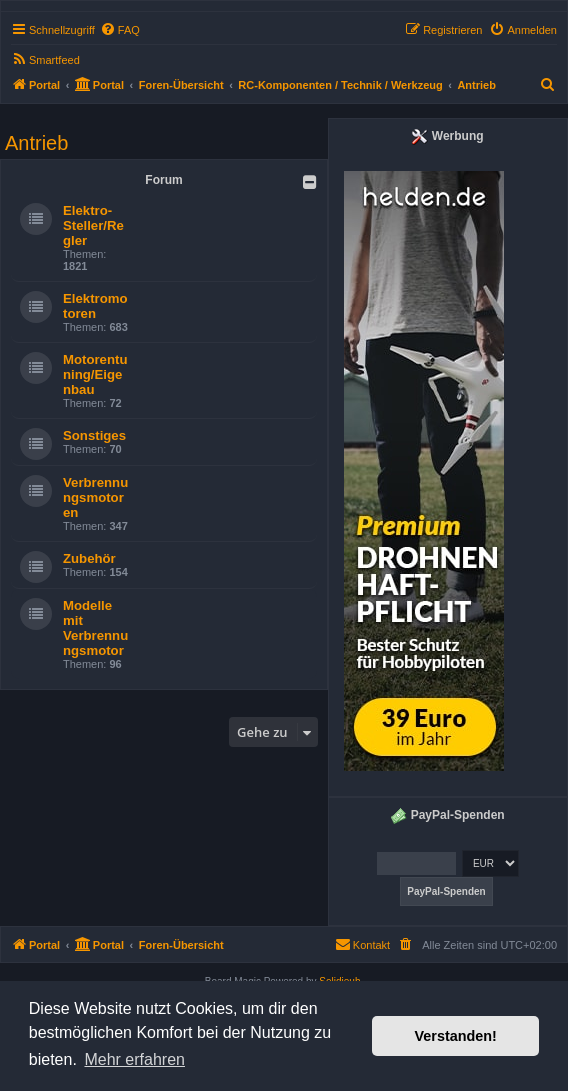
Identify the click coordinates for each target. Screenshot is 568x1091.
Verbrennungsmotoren (95, 497)
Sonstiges (94, 435)
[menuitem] (120, 30)
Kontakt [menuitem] (362, 944)
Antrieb (36, 143)
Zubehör (89, 558)
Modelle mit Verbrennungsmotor (95, 628)
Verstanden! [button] (456, 1036)
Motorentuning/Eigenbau (95, 374)
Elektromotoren (95, 306)
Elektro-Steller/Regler (93, 225)
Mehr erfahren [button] (134, 1059)
